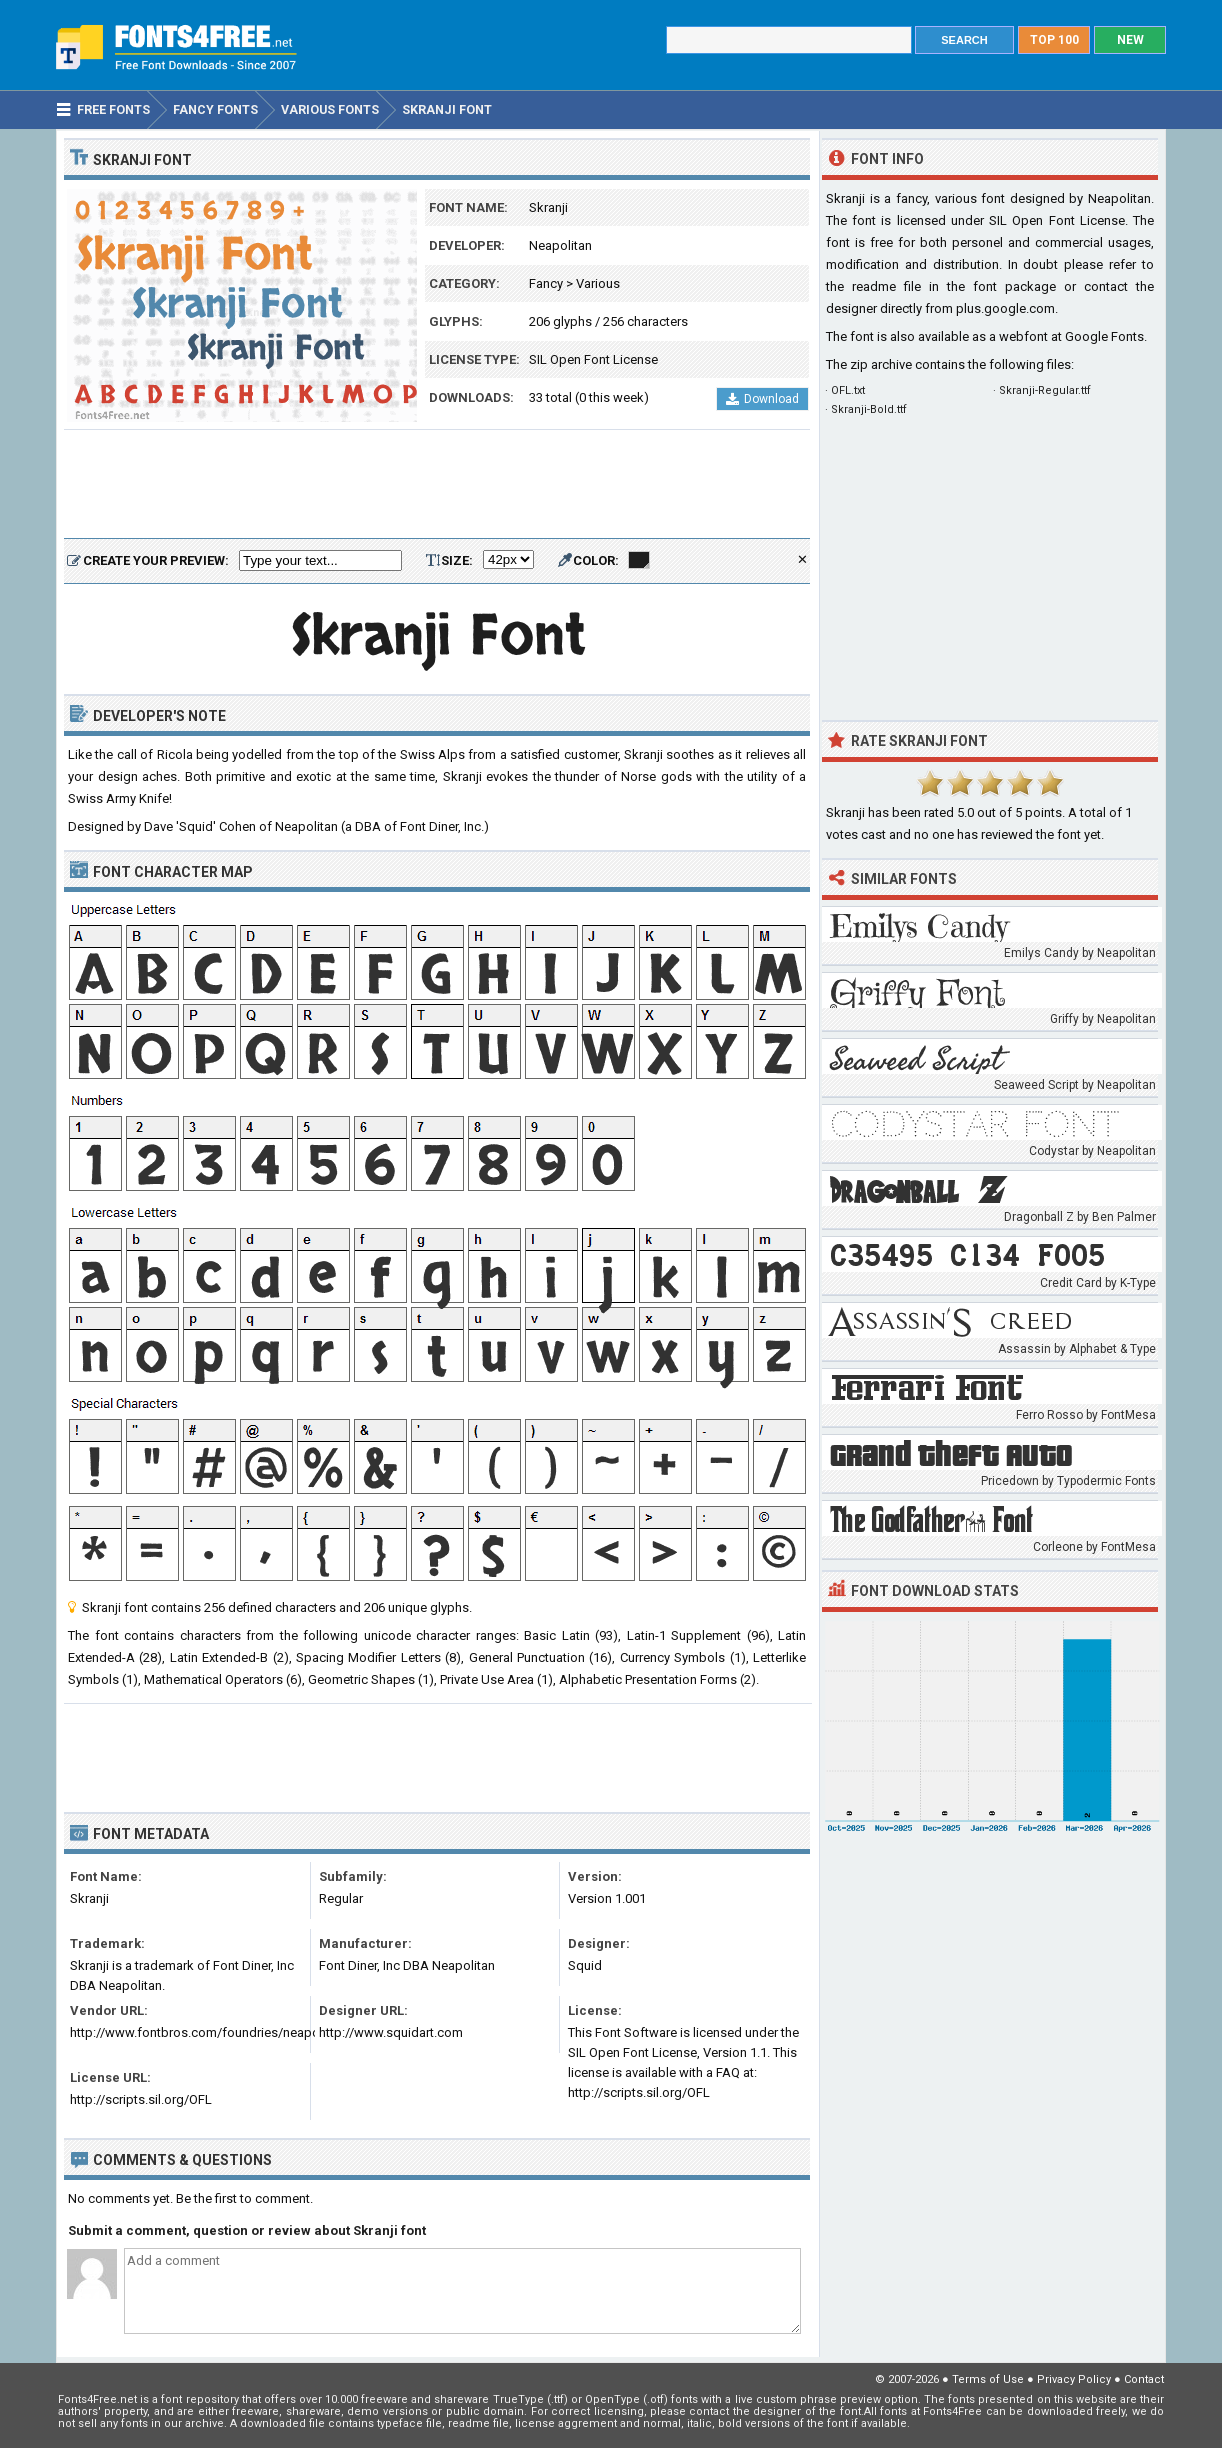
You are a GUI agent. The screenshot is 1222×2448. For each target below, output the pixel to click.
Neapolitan (560, 245)
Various (598, 283)
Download (762, 399)
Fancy (546, 283)
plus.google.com (1005, 308)
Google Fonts (1104, 336)
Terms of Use (988, 2379)
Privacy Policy (1074, 2379)
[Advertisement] (437, 485)
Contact (1144, 2379)
